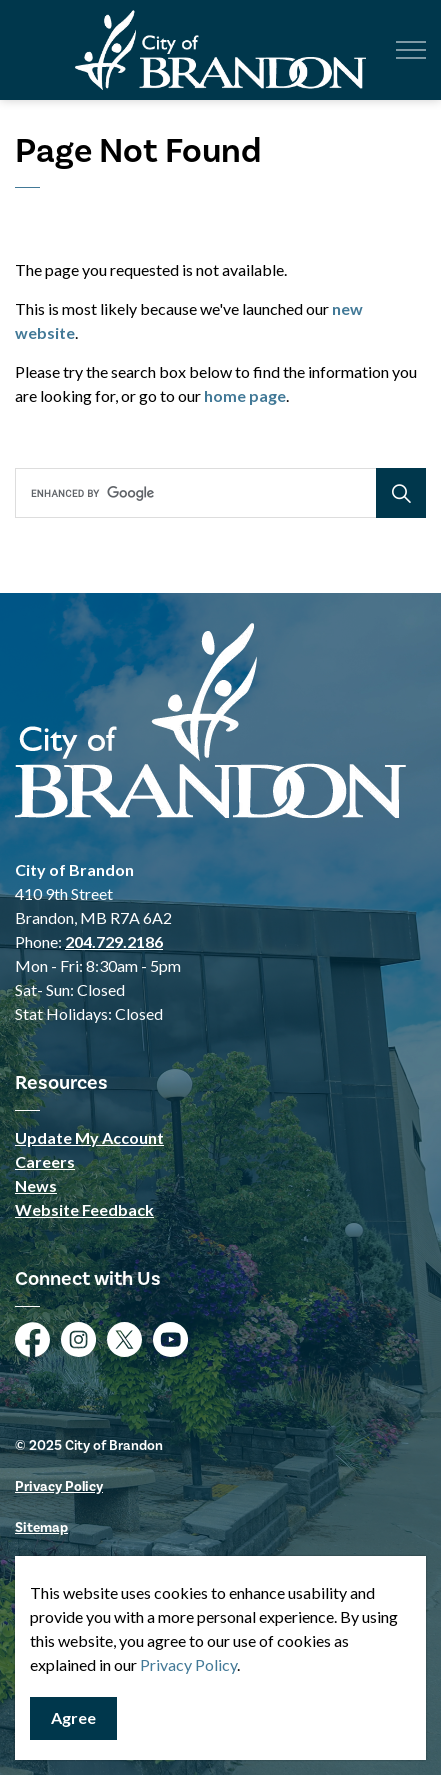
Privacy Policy (59, 1486)
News (36, 1185)
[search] (218, 493)
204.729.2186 (114, 941)
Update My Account (89, 1137)
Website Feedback (84, 1209)
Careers (45, 1161)
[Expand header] (411, 50)
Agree (73, 1718)
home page (245, 395)
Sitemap (41, 1527)
